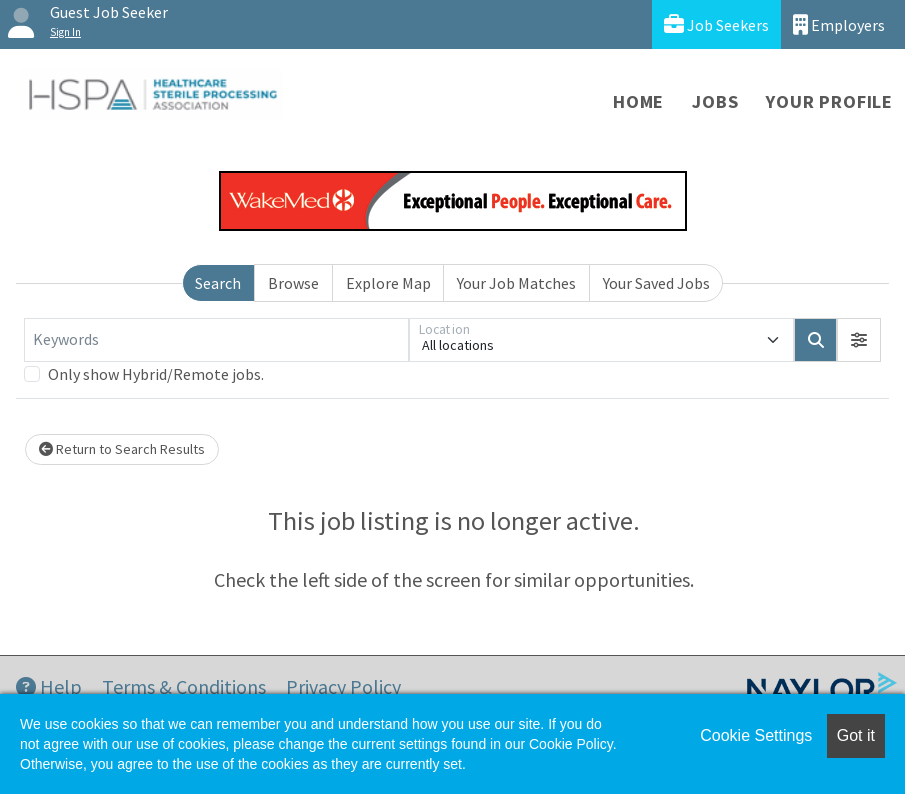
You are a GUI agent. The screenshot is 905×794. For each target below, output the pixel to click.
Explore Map (388, 283)
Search (218, 283)
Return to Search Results (122, 449)
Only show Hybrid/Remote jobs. (156, 374)
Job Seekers (716, 24)
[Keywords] (216, 340)
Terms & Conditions (184, 686)
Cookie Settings (756, 735)
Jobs (715, 101)
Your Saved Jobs (656, 283)
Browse (293, 283)
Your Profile (829, 101)
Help (49, 686)
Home (638, 101)
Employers (839, 24)
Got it (856, 735)
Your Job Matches (516, 283)
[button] (859, 340)
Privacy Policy (343, 686)
